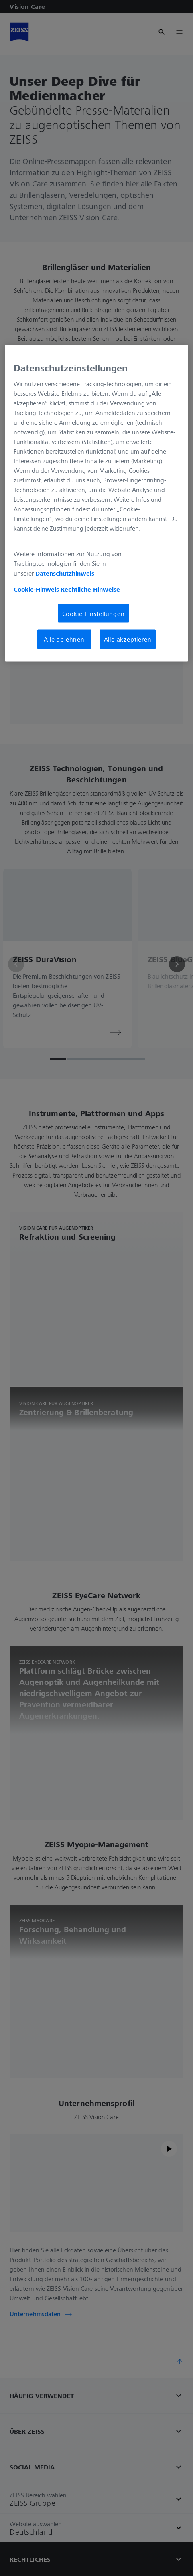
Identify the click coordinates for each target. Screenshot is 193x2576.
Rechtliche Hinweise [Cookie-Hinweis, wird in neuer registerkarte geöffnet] (90, 589)
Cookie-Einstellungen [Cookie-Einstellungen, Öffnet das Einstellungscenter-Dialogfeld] (93, 613)
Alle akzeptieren (128, 639)
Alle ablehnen (64, 639)
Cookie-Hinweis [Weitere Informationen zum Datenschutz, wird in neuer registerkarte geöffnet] (36, 589)
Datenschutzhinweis (64, 573)
